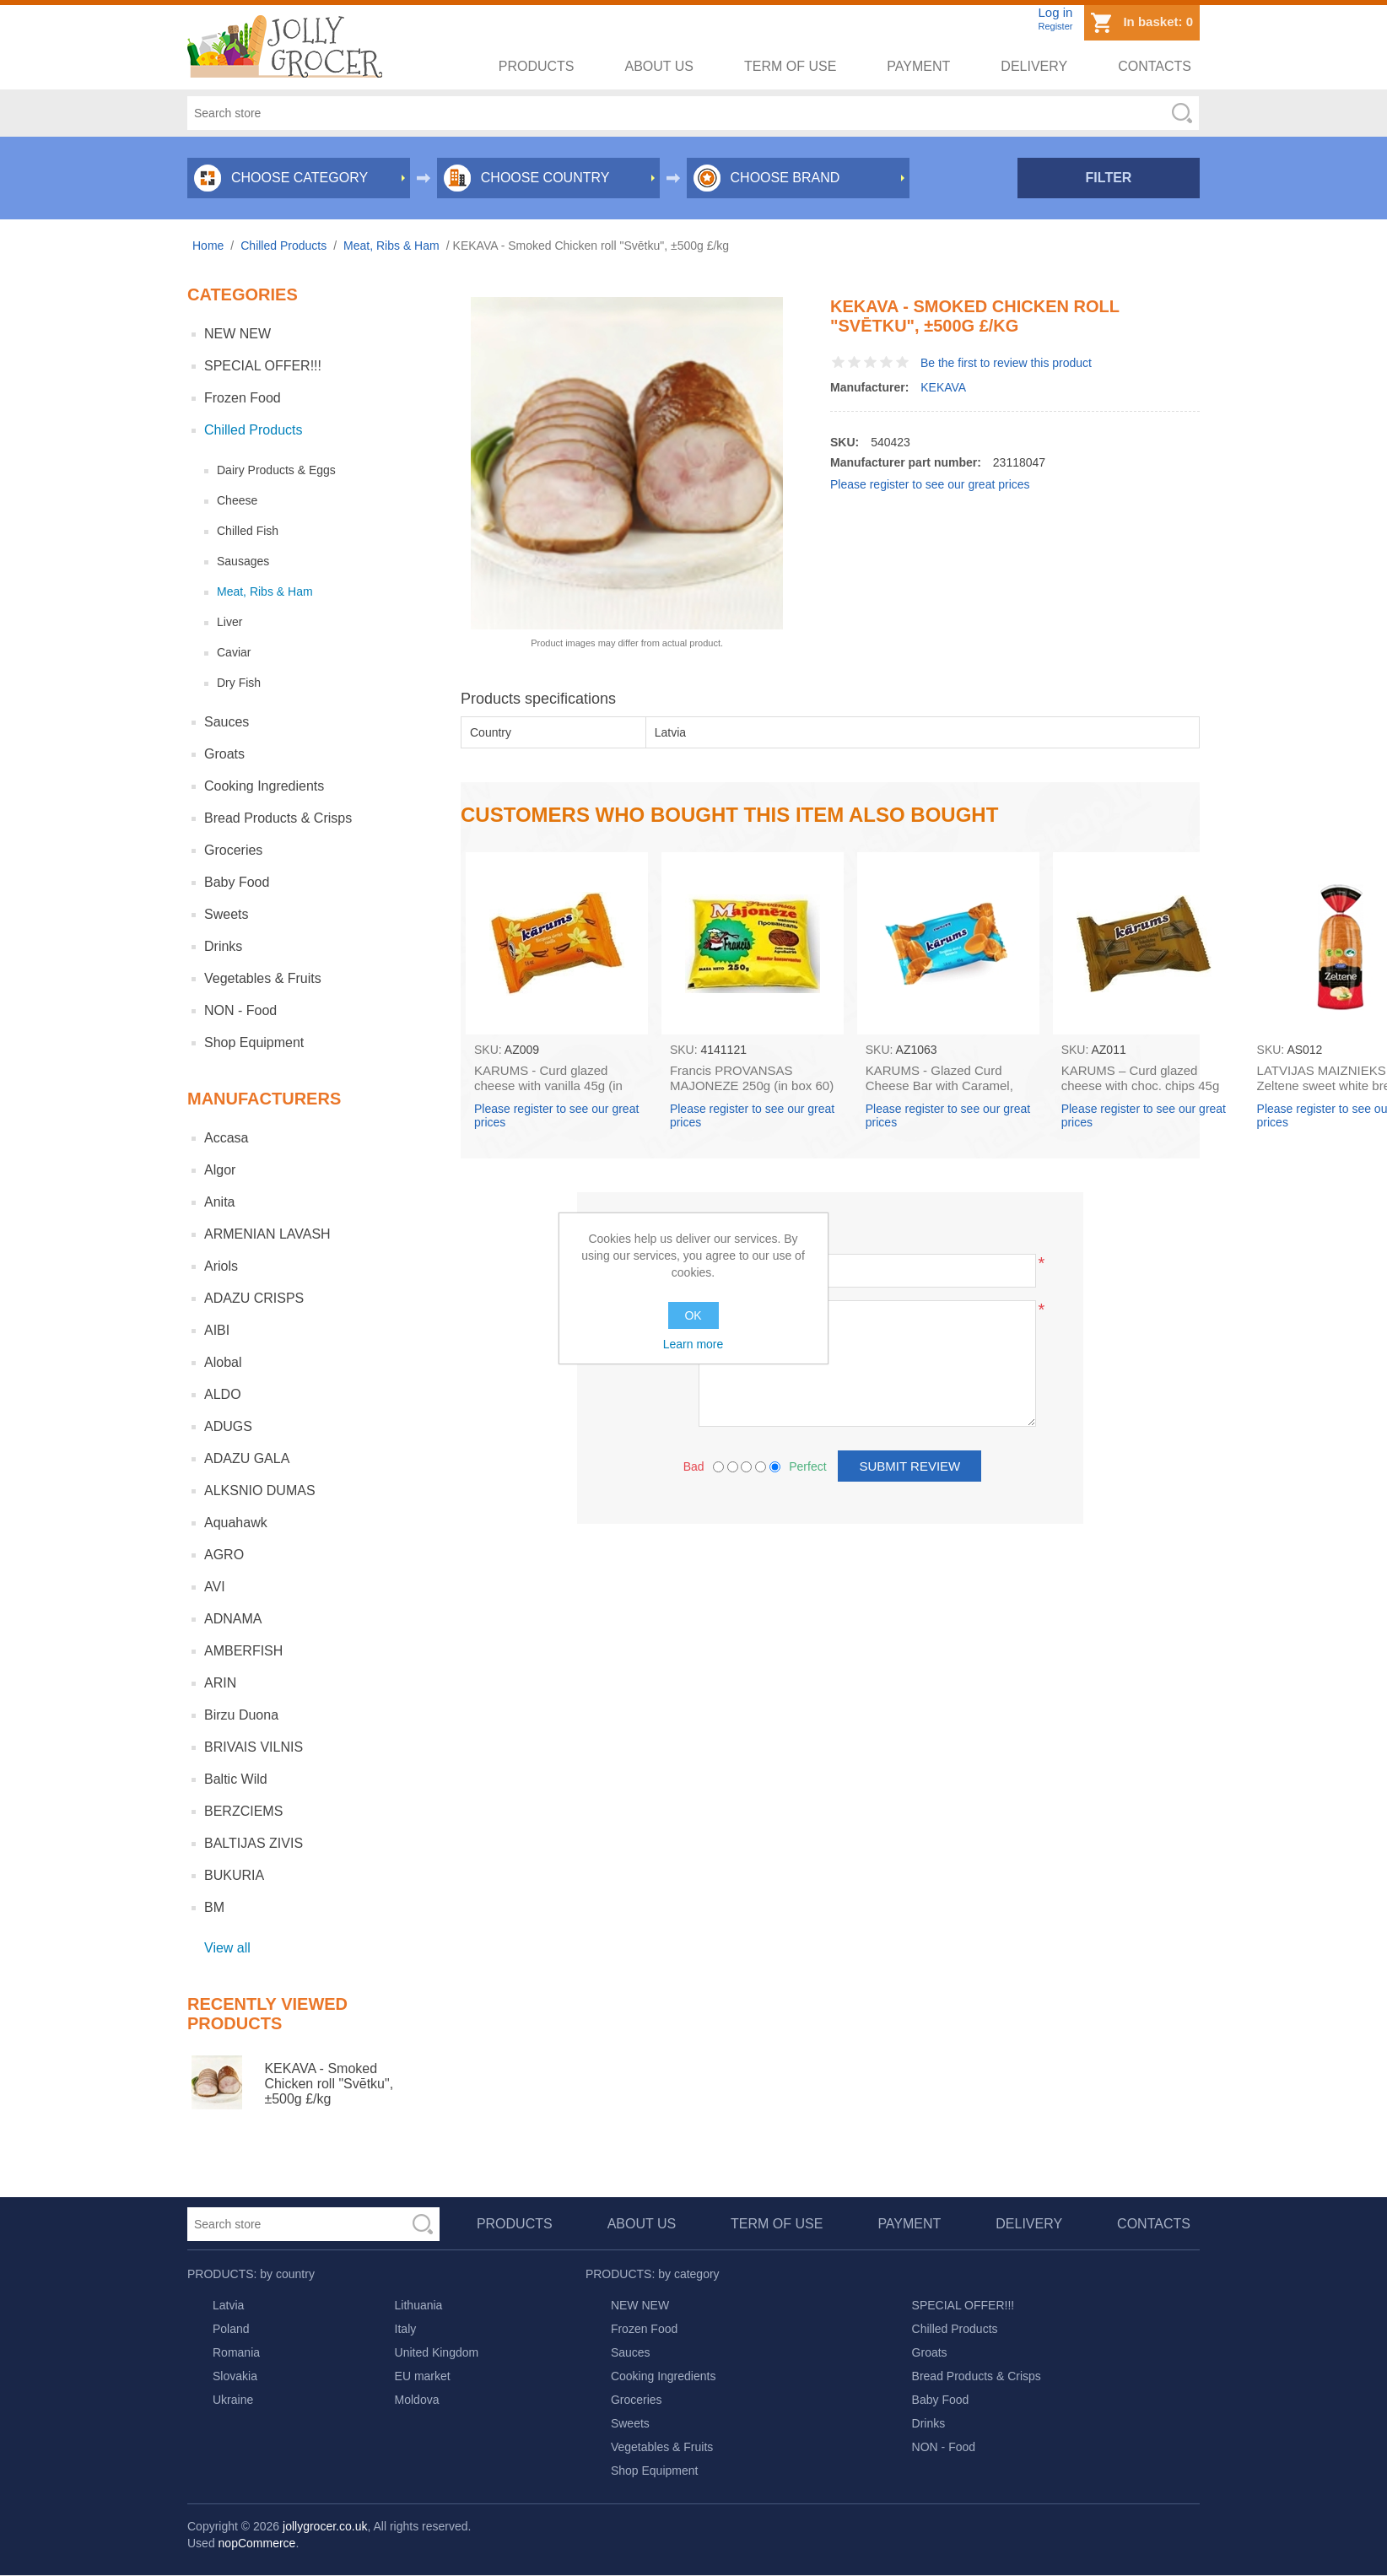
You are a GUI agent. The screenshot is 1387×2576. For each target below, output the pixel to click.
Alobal (222, 1362)
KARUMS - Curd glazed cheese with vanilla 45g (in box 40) (548, 1085)
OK (693, 1315)
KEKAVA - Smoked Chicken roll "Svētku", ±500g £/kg (328, 2083)
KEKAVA (943, 387)
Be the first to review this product (1006, 363)
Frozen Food (242, 398)
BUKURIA (234, 1875)
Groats (224, 754)
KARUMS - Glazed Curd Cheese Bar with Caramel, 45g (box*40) (939, 1085)
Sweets (226, 914)
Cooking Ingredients (264, 786)
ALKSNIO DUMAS (260, 1490)
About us (659, 66)
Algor (219, 1170)
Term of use (790, 66)
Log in (1055, 12)
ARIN (220, 1683)
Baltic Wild (235, 1779)
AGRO (224, 1554)
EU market (423, 2376)
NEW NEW (237, 334)
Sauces (226, 722)
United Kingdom (437, 2352)
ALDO (222, 1394)
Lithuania (419, 2305)
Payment (918, 66)
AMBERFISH (243, 1651)
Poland (231, 2329)
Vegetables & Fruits (262, 978)
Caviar (234, 652)
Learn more (693, 1344)
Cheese (237, 500)
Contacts (1154, 66)
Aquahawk (235, 1522)
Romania (236, 2352)
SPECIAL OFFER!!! (262, 366)
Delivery (1034, 66)
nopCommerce (257, 2543)
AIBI (216, 1330)
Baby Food (236, 882)
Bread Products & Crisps (278, 818)
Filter (1109, 177)
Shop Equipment (254, 1042)
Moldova (417, 2399)
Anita (219, 1202)
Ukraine (233, 2399)
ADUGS (228, 1426)
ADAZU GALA (246, 1458)
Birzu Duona (241, 1715)
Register (1055, 26)
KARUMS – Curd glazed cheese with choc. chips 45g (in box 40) (1140, 1085)
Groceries (233, 850)
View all (227, 1948)
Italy (406, 2329)
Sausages (243, 561)
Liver (229, 622)
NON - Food (240, 1010)
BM (214, 1907)
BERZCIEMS (243, 1811)
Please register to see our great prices (930, 484)
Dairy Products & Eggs (276, 470)
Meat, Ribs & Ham (265, 591)
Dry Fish (239, 682)
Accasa (226, 1138)
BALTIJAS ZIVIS (253, 1843)
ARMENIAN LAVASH (267, 1234)
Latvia (228, 2305)
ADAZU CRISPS (254, 1298)
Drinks (223, 946)
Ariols (221, 1266)
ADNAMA (233, 1619)
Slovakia (235, 2376)
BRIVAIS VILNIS (253, 1747)
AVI (214, 1587)
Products (537, 66)
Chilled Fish (247, 530)
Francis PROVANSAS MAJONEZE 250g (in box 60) (752, 1078)
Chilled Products (253, 430)
